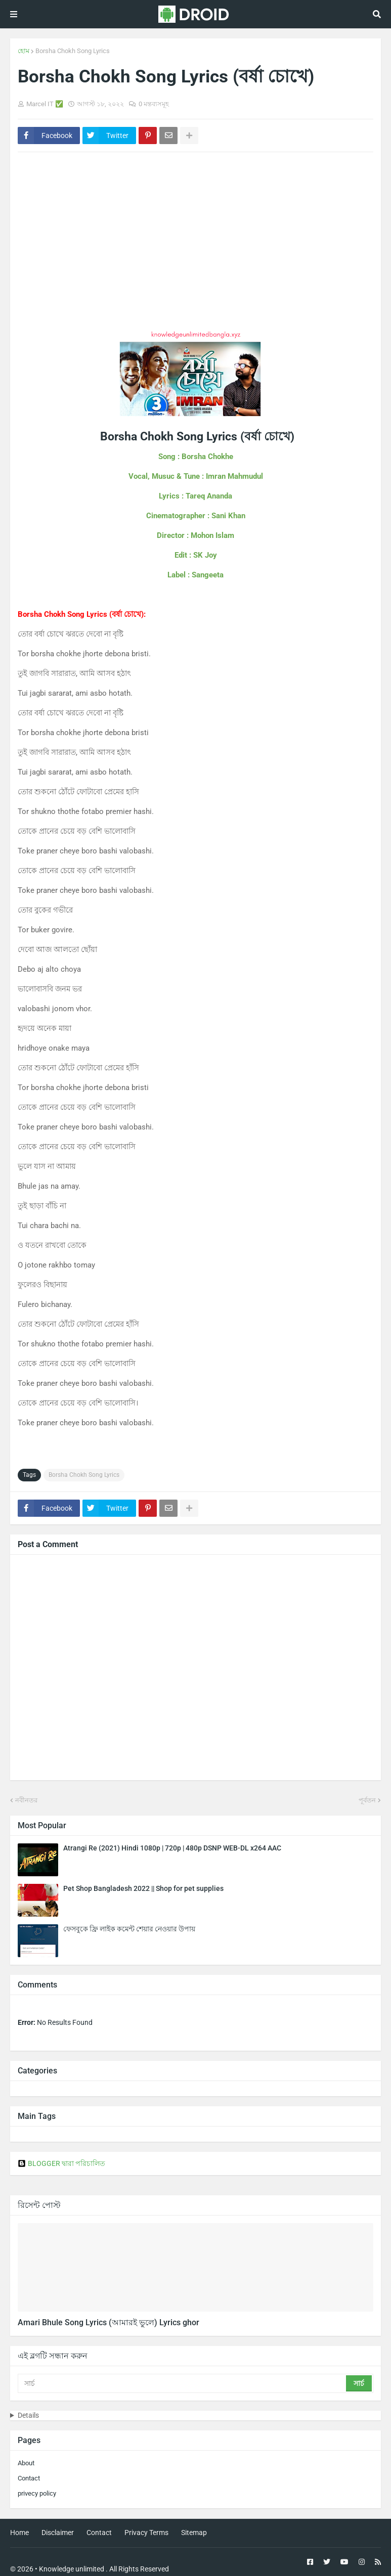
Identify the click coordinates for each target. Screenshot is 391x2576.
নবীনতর (26, 1800)
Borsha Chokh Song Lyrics (72, 51)
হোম (23, 51)
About (26, 2463)
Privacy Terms (146, 2532)
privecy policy (37, 2493)
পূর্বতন (367, 1800)
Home (19, 2532)
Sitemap (194, 2532)
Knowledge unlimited (71, 2569)
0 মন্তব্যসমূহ (154, 104)
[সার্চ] (182, 2383)
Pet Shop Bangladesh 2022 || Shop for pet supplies (143, 1888)
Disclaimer (57, 2532)
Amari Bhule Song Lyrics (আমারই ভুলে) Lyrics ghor (108, 2322)
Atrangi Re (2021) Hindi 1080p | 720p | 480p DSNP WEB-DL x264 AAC (172, 1848)
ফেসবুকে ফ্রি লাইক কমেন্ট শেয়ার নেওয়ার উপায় (129, 1929)
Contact (29, 2478)
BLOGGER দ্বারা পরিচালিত (61, 2163)
